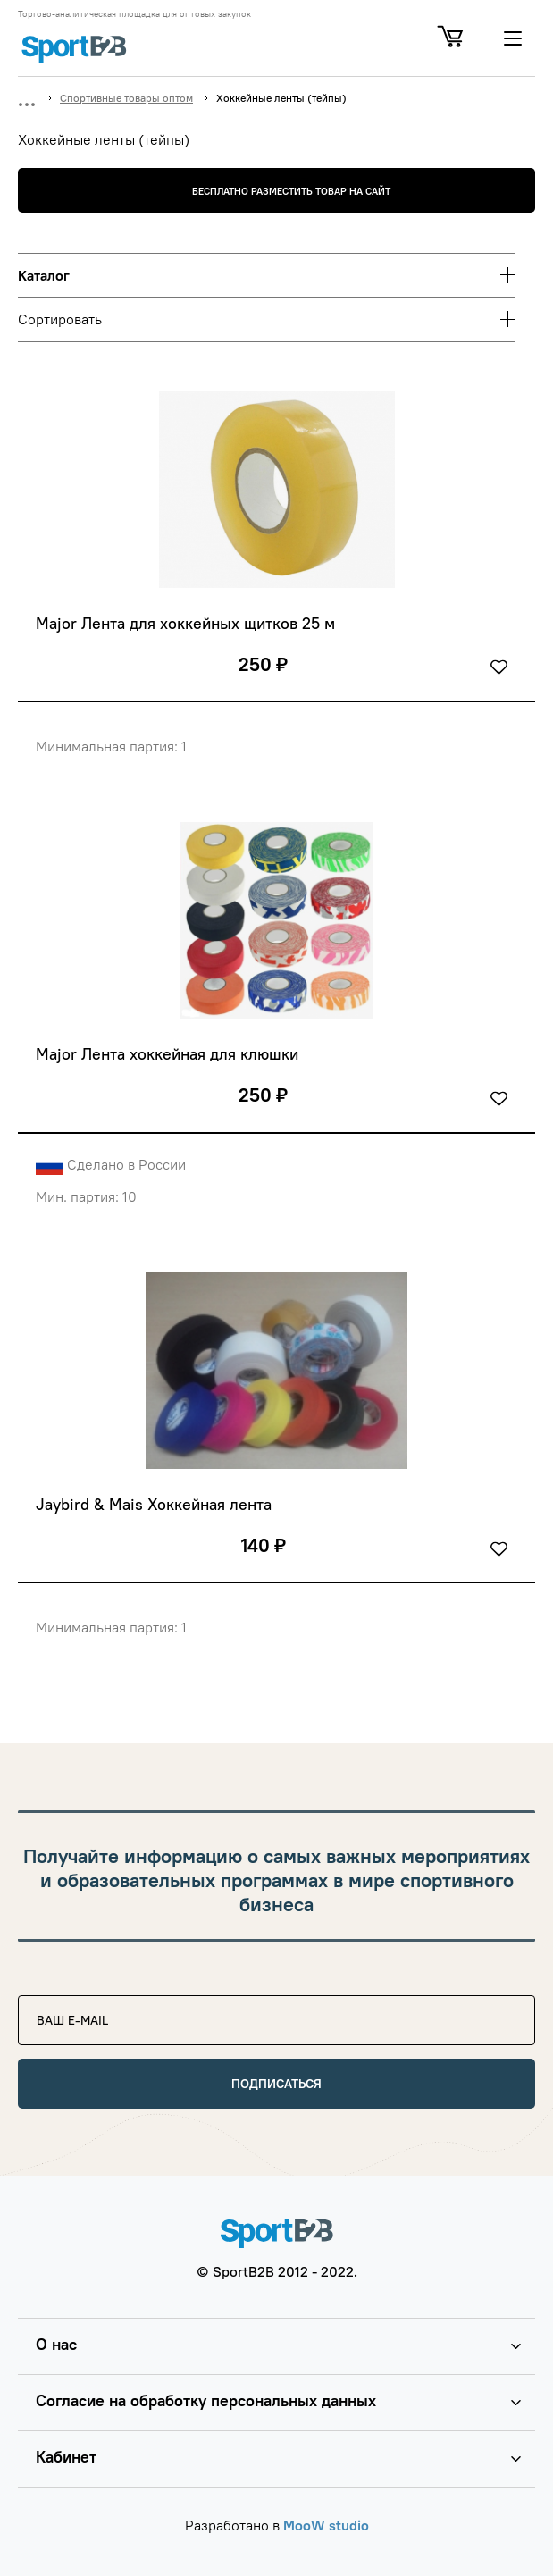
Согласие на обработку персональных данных (206, 2400)
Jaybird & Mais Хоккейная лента (154, 1505)
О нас (56, 2344)
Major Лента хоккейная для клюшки (167, 1054)
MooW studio (326, 2525)
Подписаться (276, 2084)
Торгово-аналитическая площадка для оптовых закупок (134, 14)
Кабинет (66, 2456)
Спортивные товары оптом (126, 98)
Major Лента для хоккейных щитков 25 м (185, 624)
